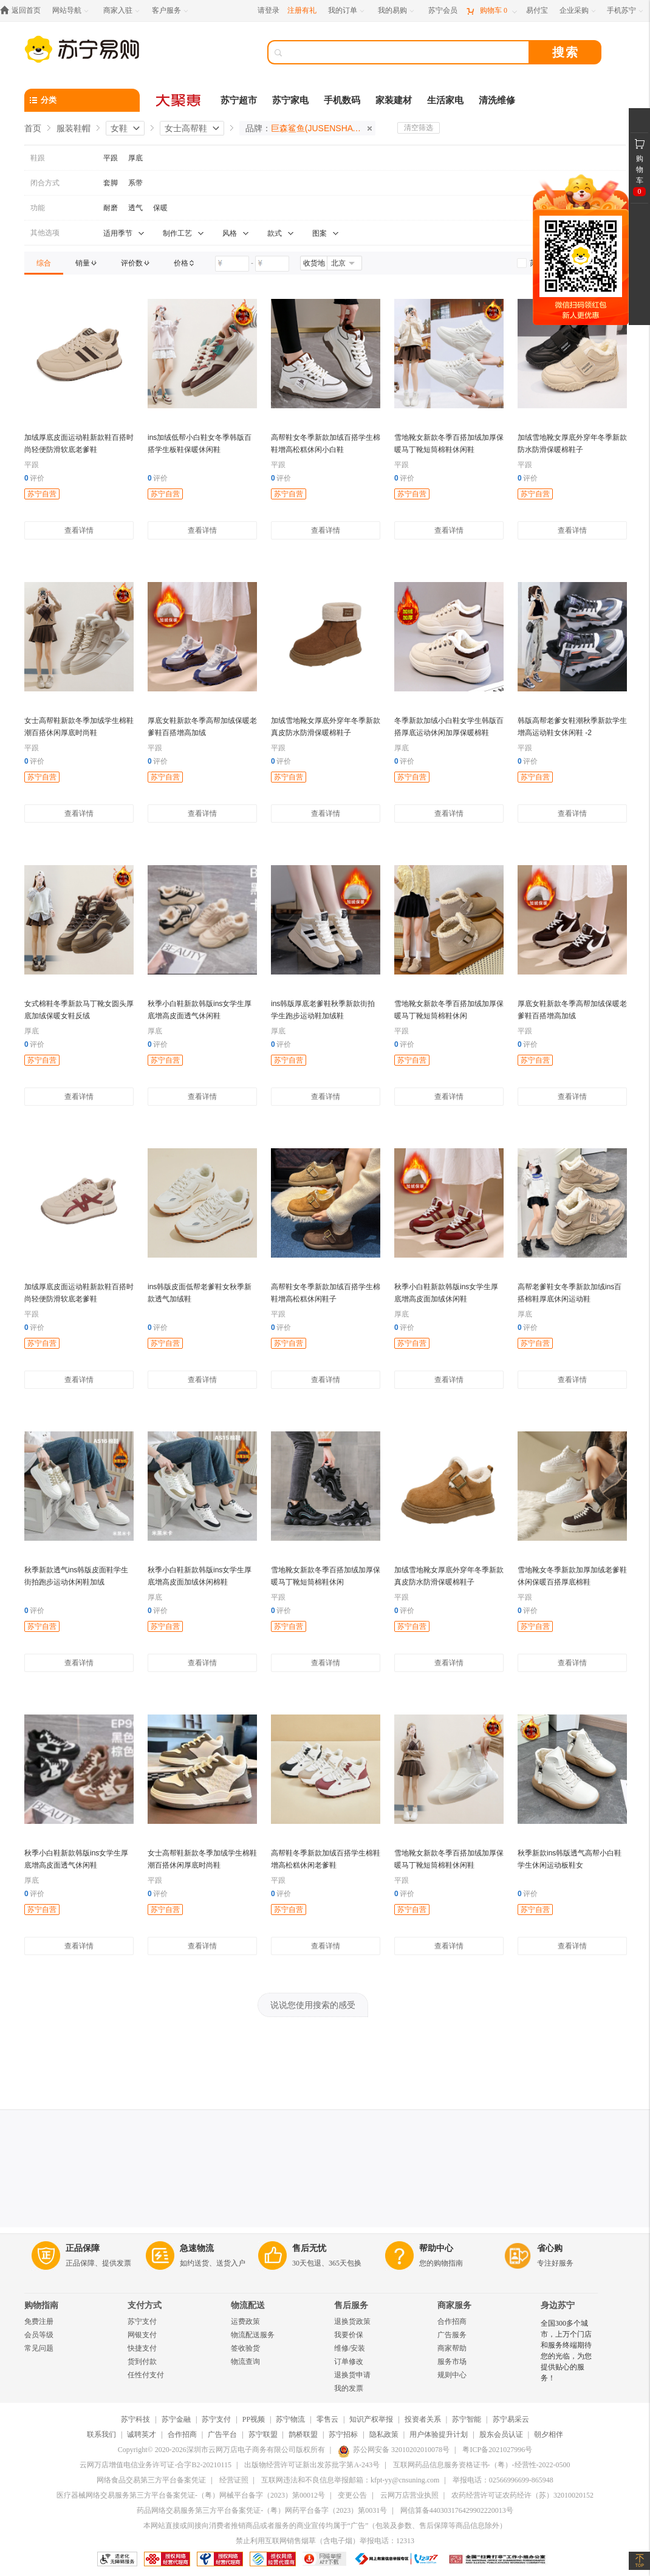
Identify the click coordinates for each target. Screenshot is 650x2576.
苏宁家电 (290, 100)
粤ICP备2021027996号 (497, 2449)
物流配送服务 (253, 2335)
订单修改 (348, 2361)
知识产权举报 (371, 2419)
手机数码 (342, 100)
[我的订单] (347, 10)
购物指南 (41, 2305)
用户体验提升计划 (438, 2434)
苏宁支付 (142, 2321)
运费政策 (245, 2321)
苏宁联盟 (263, 2434)
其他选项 (45, 232)
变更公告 (352, 2495)
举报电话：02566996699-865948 (503, 2480)
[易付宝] (537, 10)
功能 (37, 208)
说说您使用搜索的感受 (312, 2005)
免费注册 (38, 2321)
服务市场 (452, 2361)
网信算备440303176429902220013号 (456, 2510)
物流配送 (248, 2305)
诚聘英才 (141, 2434)
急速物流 (197, 2248)
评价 (34, 478)
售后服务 (351, 2305)
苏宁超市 (239, 100)
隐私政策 (384, 2434)
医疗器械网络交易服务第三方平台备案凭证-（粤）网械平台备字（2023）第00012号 (190, 2495)
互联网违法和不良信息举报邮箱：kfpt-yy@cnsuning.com (350, 2480)
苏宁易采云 (511, 2419)
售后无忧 (309, 2248)
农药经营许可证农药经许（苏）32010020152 (522, 2495)
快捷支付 (142, 2348)
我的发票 (348, 2388)
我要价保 (348, 2335)
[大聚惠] (179, 100)
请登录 (268, 10)
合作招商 (452, 2321)
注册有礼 (301, 10)
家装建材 (393, 100)
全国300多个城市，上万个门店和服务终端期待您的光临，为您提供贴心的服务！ (566, 2350)
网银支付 (142, 2335)
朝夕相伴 (548, 2434)
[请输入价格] (232, 264)
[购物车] (491, 10)
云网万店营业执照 (409, 2495)
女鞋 (119, 128)
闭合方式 (45, 183)
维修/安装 (349, 2348)
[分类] (82, 100)
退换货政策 (352, 2321)
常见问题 (38, 2348)
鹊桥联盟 (303, 2434)
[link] (43, 263)
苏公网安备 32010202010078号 (394, 2449)
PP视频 (253, 2419)
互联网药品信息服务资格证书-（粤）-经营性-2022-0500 (481, 2465)
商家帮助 (452, 2348)
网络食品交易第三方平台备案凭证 (151, 2480)
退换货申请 (352, 2375)
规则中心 (452, 2375)
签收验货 (245, 2348)
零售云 (327, 2419)
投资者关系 (423, 2419)
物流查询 (245, 2361)
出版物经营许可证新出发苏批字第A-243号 (312, 2465)
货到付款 (142, 2361)
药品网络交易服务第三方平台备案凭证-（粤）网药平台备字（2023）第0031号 (262, 2510)
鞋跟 (37, 158)
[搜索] (407, 52)
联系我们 (101, 2434)
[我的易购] (397, 10)
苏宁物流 (290, 2419)
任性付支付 (146, 2375)
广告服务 (452, 2335)
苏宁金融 (176, 2419)
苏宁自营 (41, 494)
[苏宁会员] (443, 10)
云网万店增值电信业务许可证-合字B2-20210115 (155, 2465)
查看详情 (79, 530)
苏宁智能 (466, 2419)
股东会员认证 (501, 2434)
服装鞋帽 (73, 128)
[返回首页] (23, 10)
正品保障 (83, 2248)
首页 (32, 128)
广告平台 (222, 2434)
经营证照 (233, 2480)
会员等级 (38, 2335)
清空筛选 (418, 127)
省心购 (550, 2248)
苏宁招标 (343, 2434)
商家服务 (454, 2305)
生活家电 (445, 100)
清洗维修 (497, 100)
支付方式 (145, 2305)
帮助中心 (436, 2248)
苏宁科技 (135, 2419)
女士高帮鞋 (186, 128)
